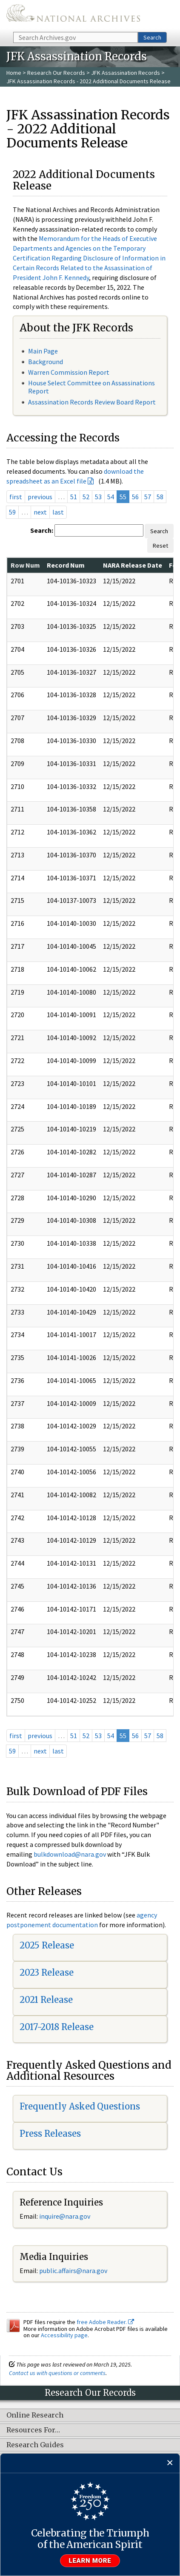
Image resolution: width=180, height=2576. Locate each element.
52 (86, 496)
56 (135, 496)
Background (45, 361)
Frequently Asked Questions (80, 2106)
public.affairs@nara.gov (73, 2270)
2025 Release (47, 1945)
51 (73, 496)
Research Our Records (56, 72)
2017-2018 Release (57, 2027)
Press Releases (50, 2133)
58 (160, 496)
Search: (41, 530)
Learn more (90, 2561)
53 (98, 496)
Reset (160, 545)
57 (147, 496)
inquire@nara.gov (64, 2216)
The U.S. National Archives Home (73, 15)
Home (13, 72)
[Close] (170, 2463)
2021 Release (46, 1999)
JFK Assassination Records (125, 72)
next (40, 512)
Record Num (66, 565)
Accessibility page (64, 2335)
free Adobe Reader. (105, 2322)
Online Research (34, 2415)
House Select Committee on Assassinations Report (91, 387)
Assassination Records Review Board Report (92, 402)
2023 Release (47, 1972)
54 (110, 496)
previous (40, 496)
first (15, 496)
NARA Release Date (132, 565)
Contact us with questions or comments (57, 2373)
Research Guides (35, 2445)
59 (12, 512)
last (58, 512)
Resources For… (33, 2430)
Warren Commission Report (68, 372)
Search (152, 37)
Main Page (43, 351)
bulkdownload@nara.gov (70, 1854)
